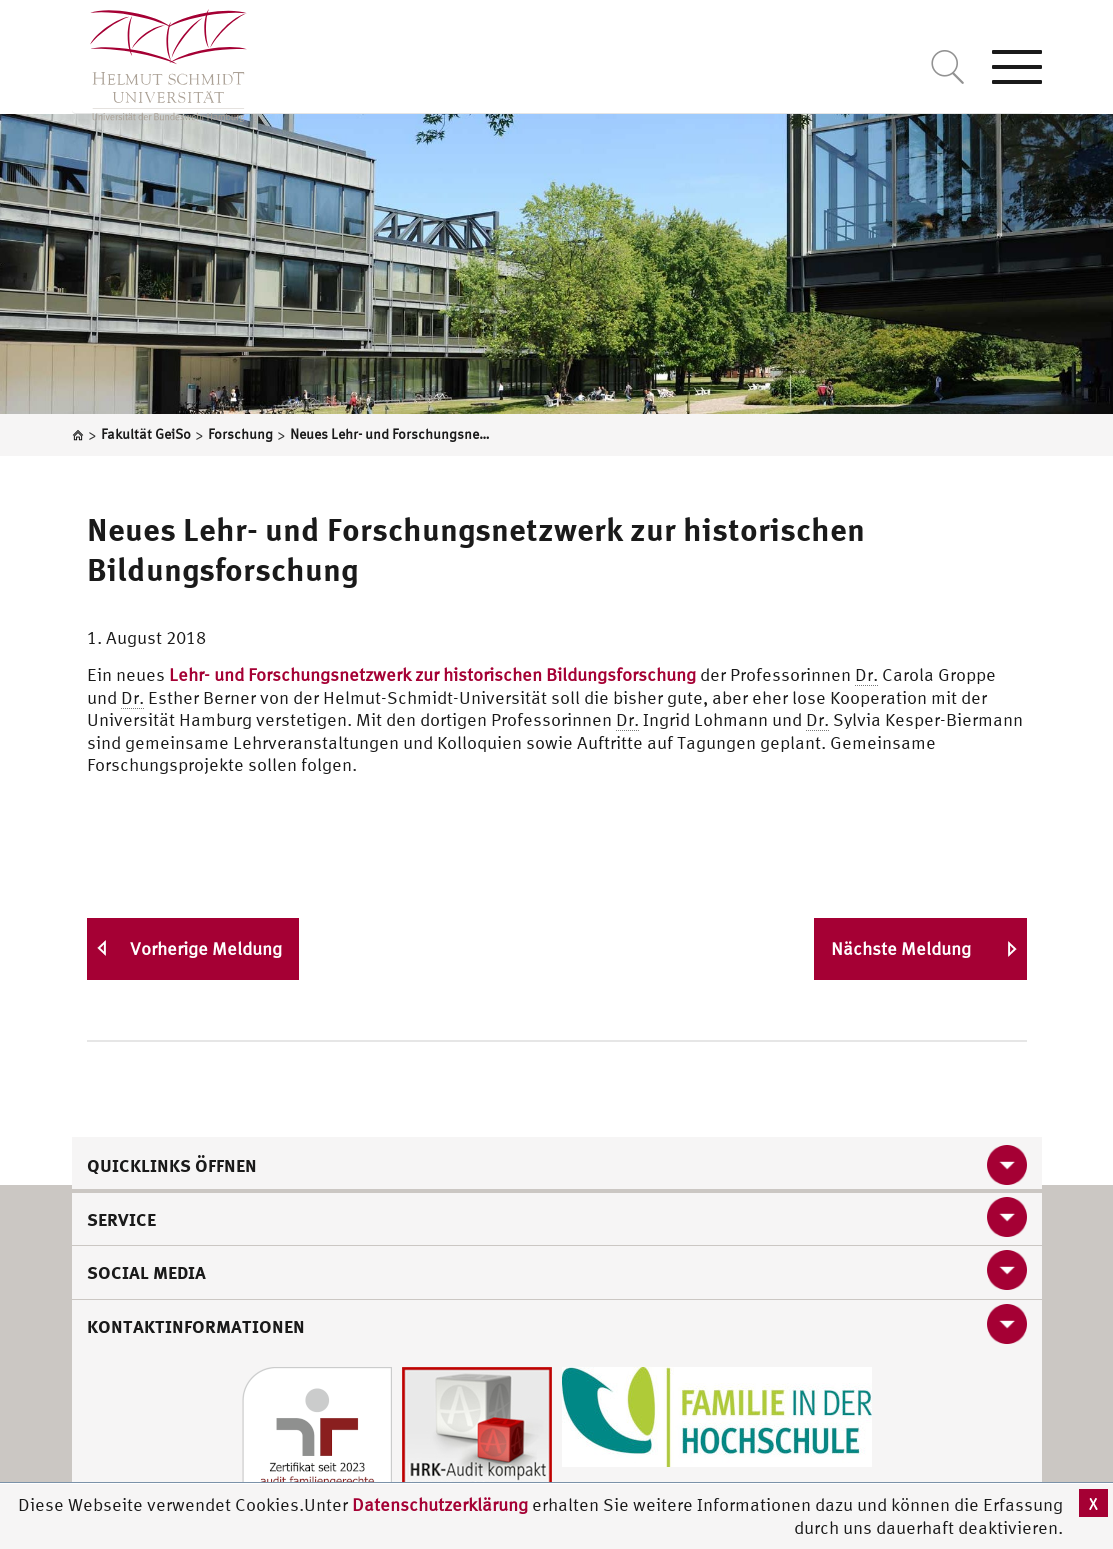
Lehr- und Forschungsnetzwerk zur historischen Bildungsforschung (432, 674)
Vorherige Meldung (206, 948)
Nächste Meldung (901, 948)
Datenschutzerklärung (440, 1504)
